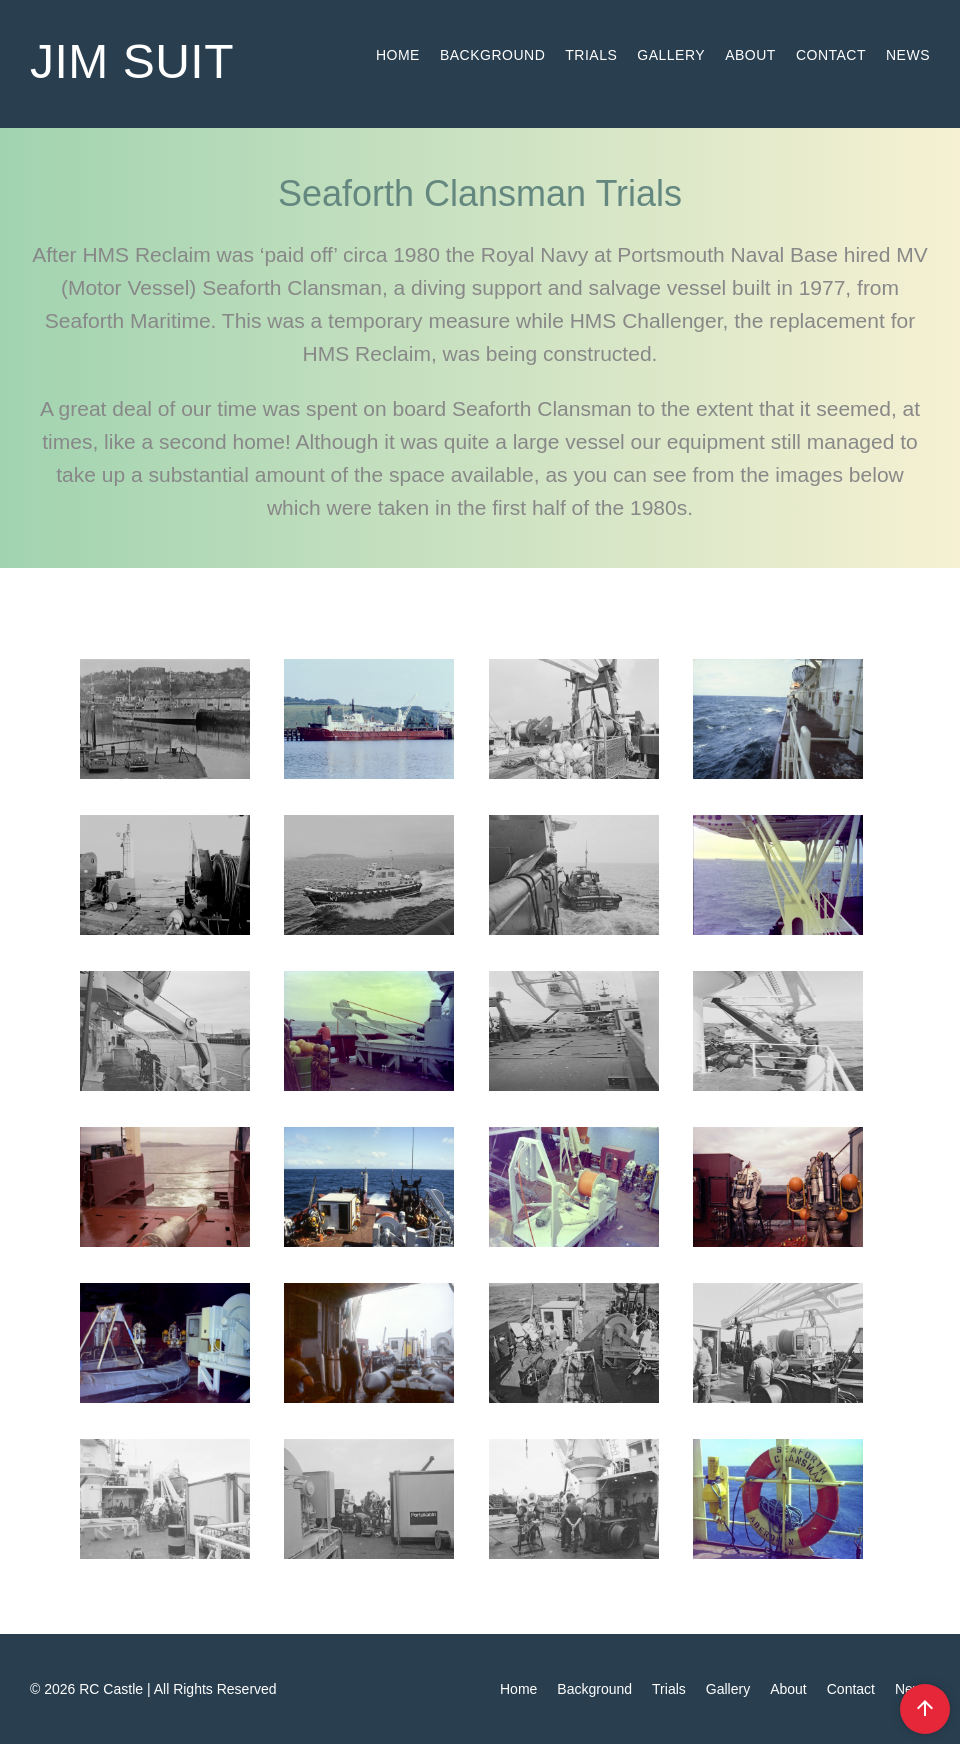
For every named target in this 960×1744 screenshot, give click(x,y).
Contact (831, 55)
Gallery (671, 55)
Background (492, 55)
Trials (591, 55)
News (908, 55)
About (750, 55)
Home (398, 55)
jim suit (132, 61)
